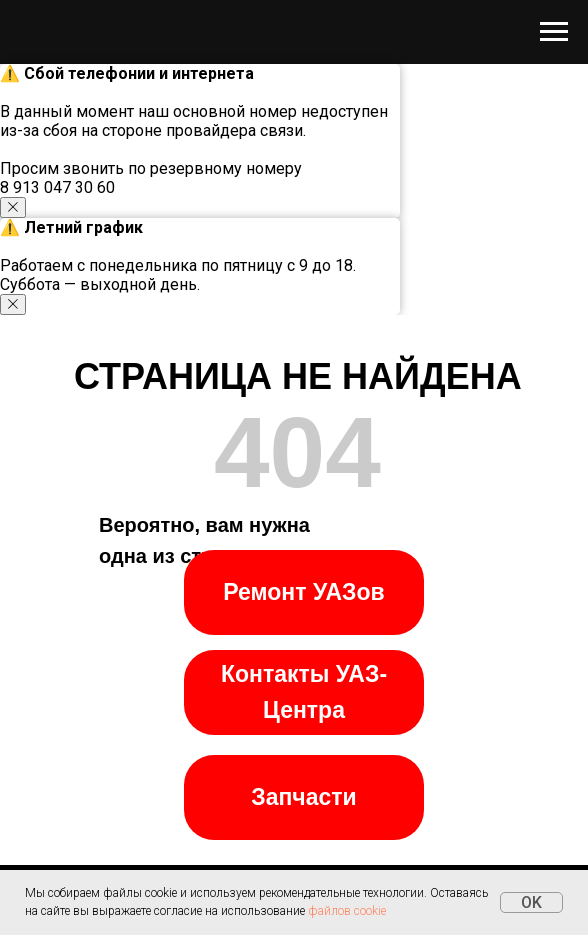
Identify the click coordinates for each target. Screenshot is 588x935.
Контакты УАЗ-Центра (304, 692)
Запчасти (303, 797)
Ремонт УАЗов (303, 592)
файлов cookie (347, 911)
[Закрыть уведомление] (13, 207)
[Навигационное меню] (554, 32)
